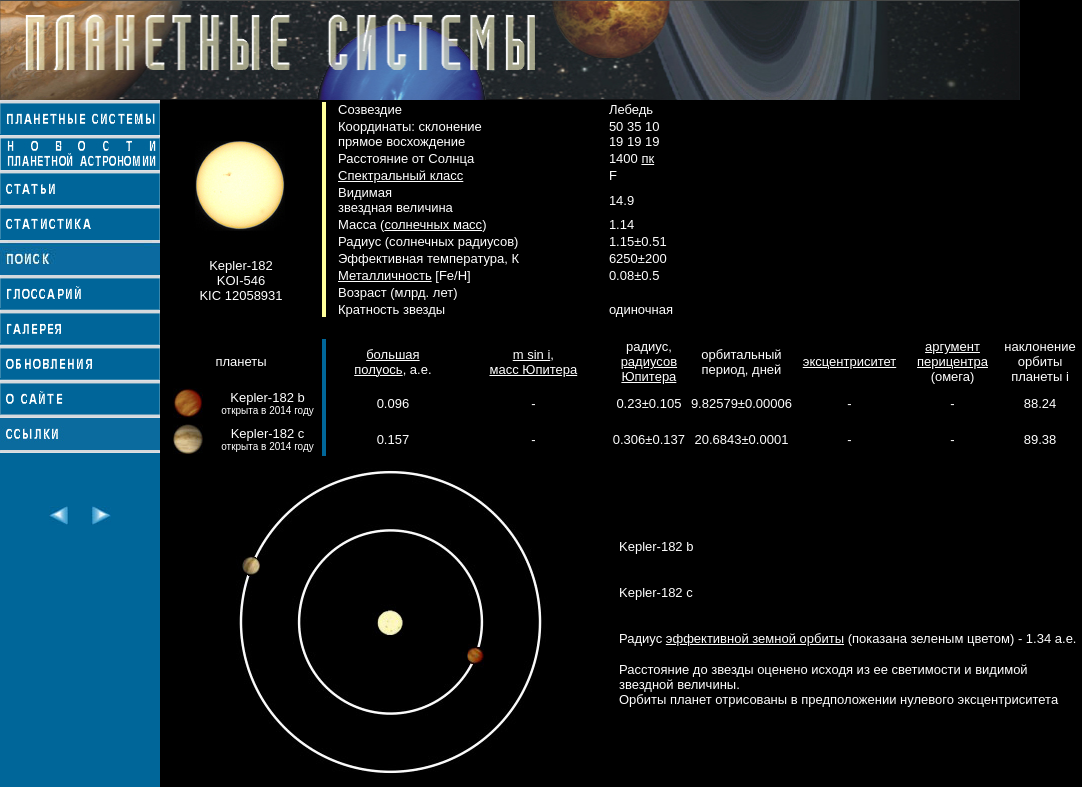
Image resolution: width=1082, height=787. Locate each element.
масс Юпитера (533, 369)
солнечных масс (433, 224)
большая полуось (386, 362)
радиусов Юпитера (649, 369)
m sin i (532, 354)
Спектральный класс (400, 175)
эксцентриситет (849, 361)
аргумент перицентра (952, 354)
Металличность (385, 275)
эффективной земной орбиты (755, 638)
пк (647, 158)
